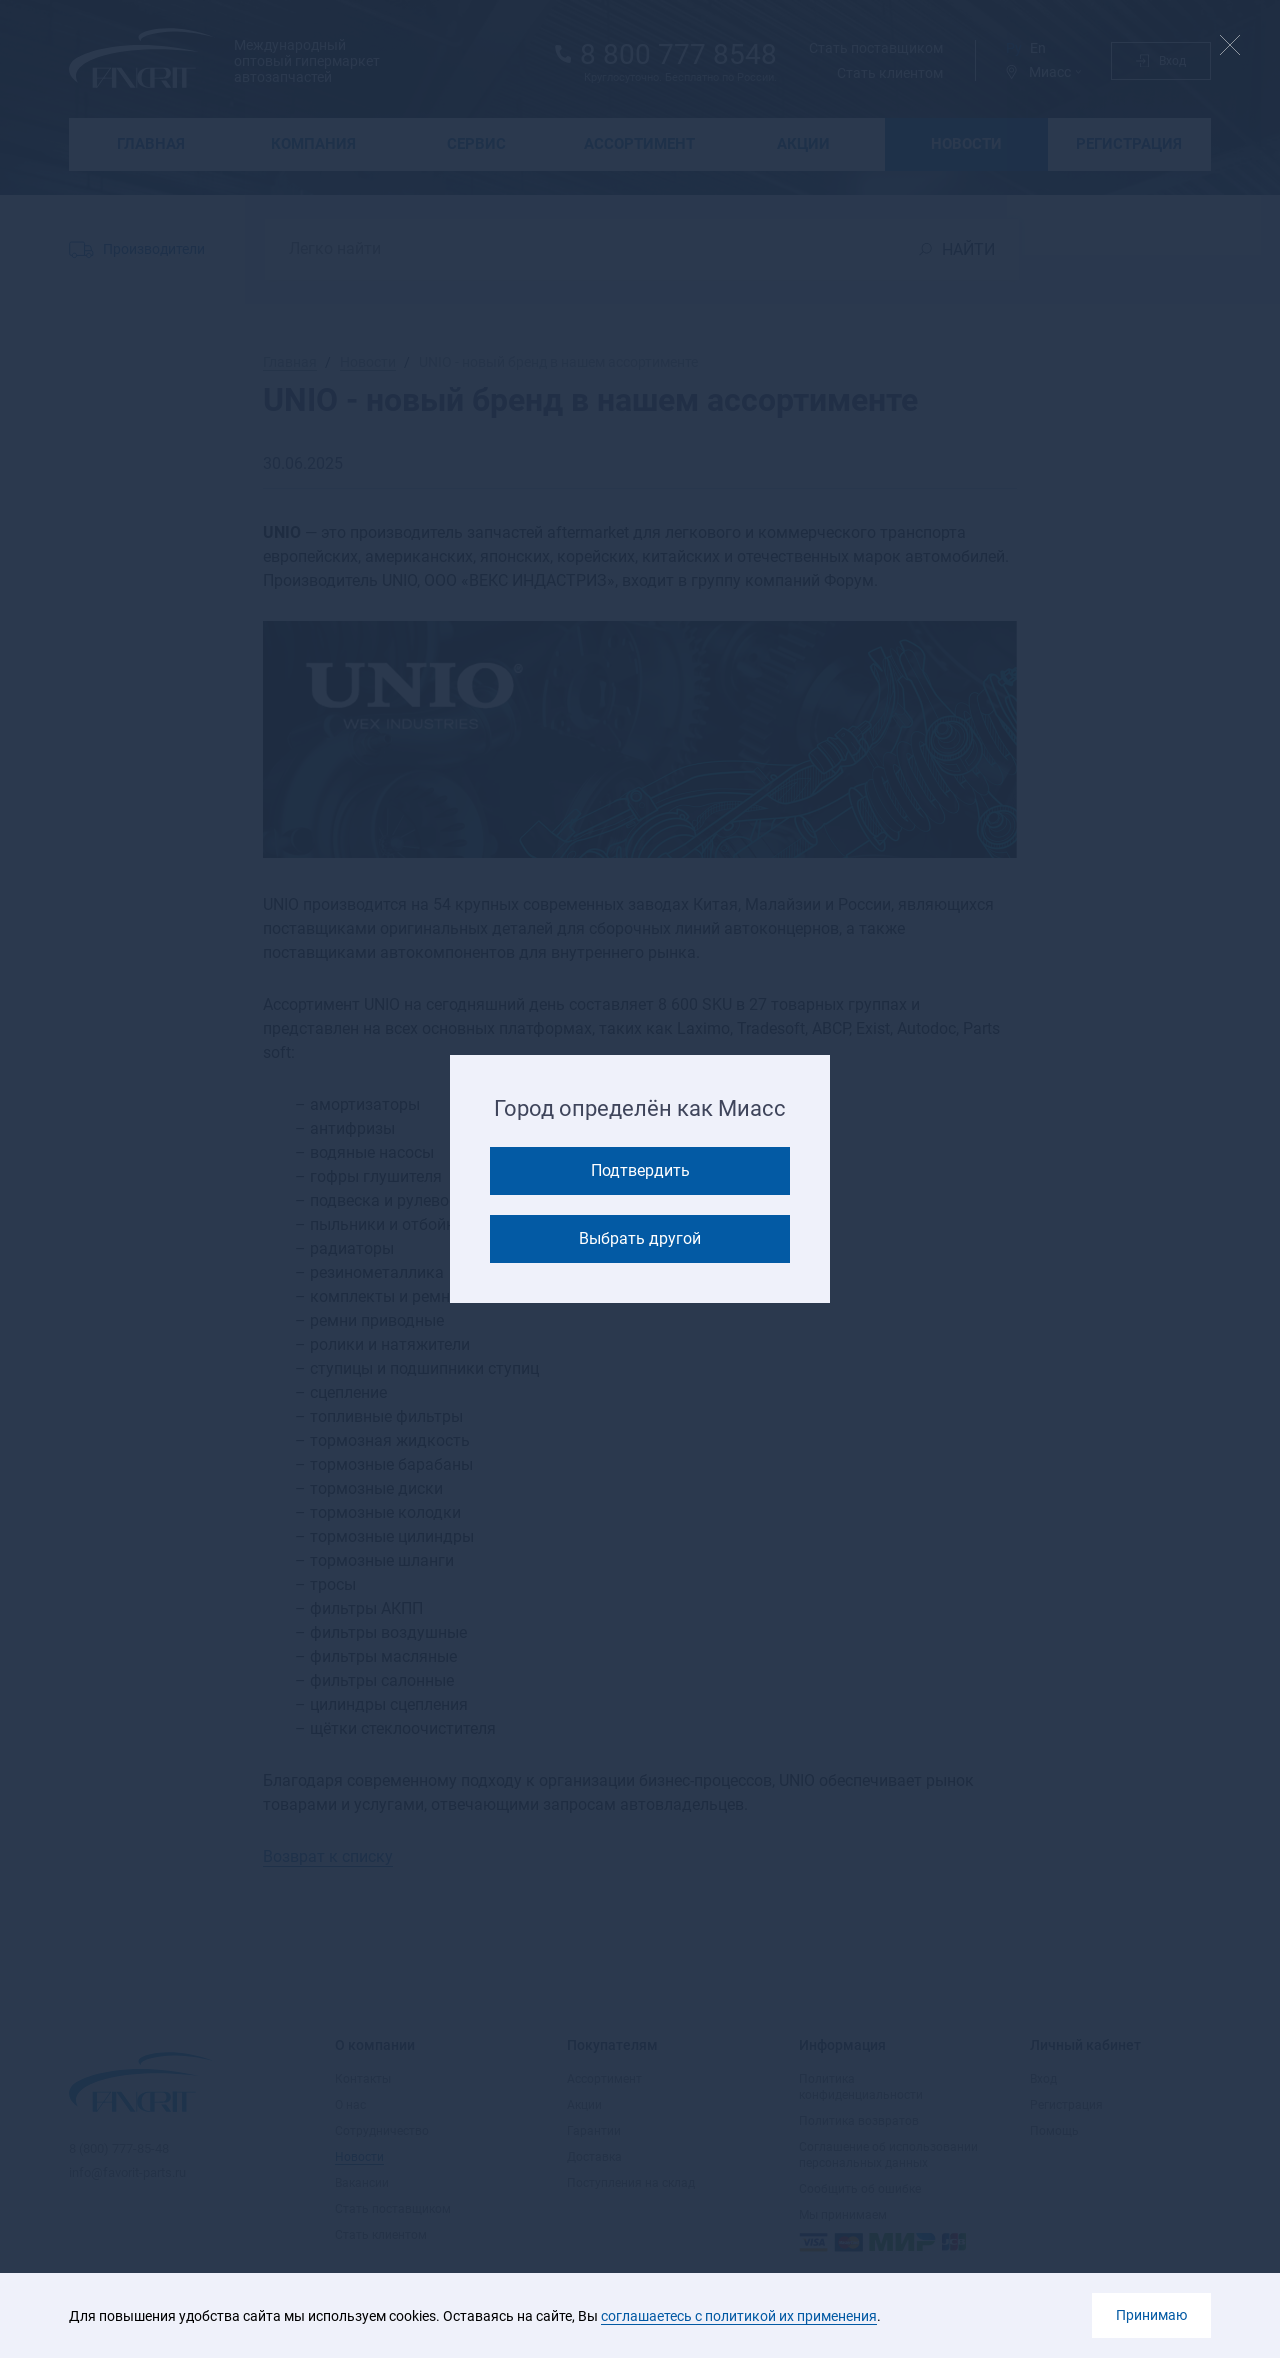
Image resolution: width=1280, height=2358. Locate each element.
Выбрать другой (640, 1238)
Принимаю (1151, 2315)
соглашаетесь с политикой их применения (739, 2316)
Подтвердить (640, 1170)
